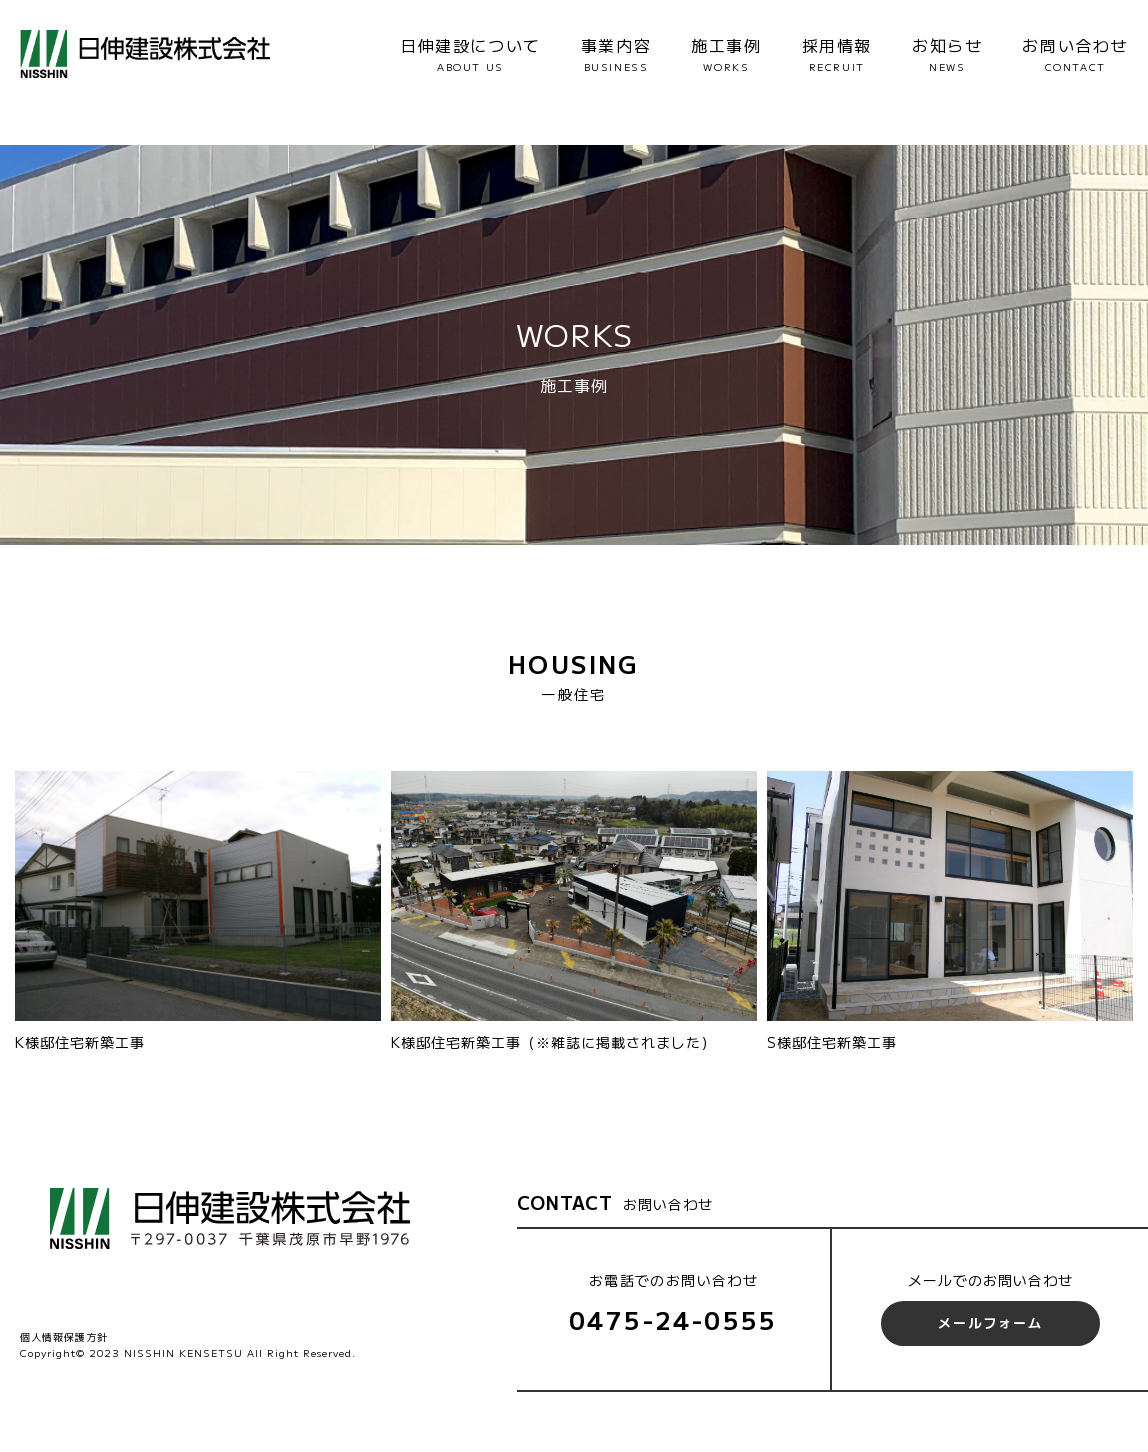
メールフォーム (990, 1322)
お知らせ (947, 54)
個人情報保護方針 (64, 1336)
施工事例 (726, 54)
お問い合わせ (1075, 54)
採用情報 (837, 54)
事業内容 (616, 54)
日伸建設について (470, 54)
